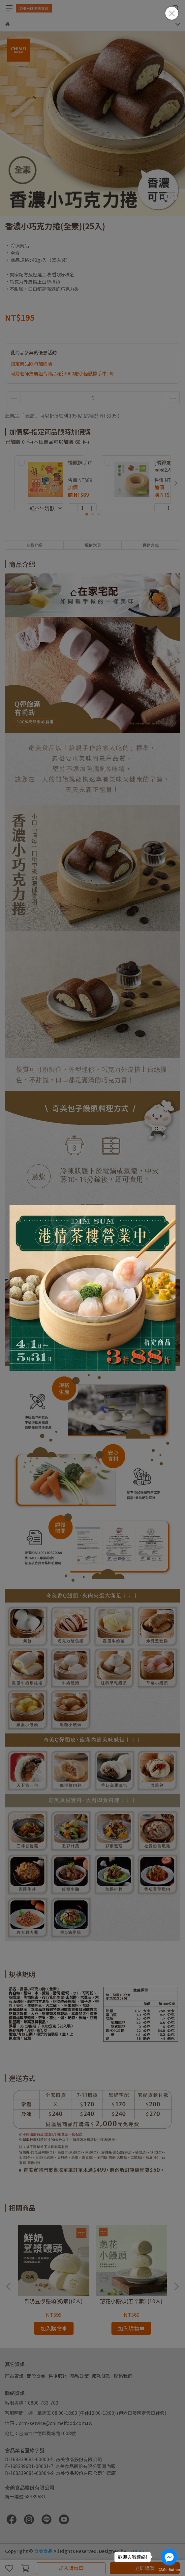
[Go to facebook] (169, 2557)
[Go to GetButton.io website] (169, 2569)
